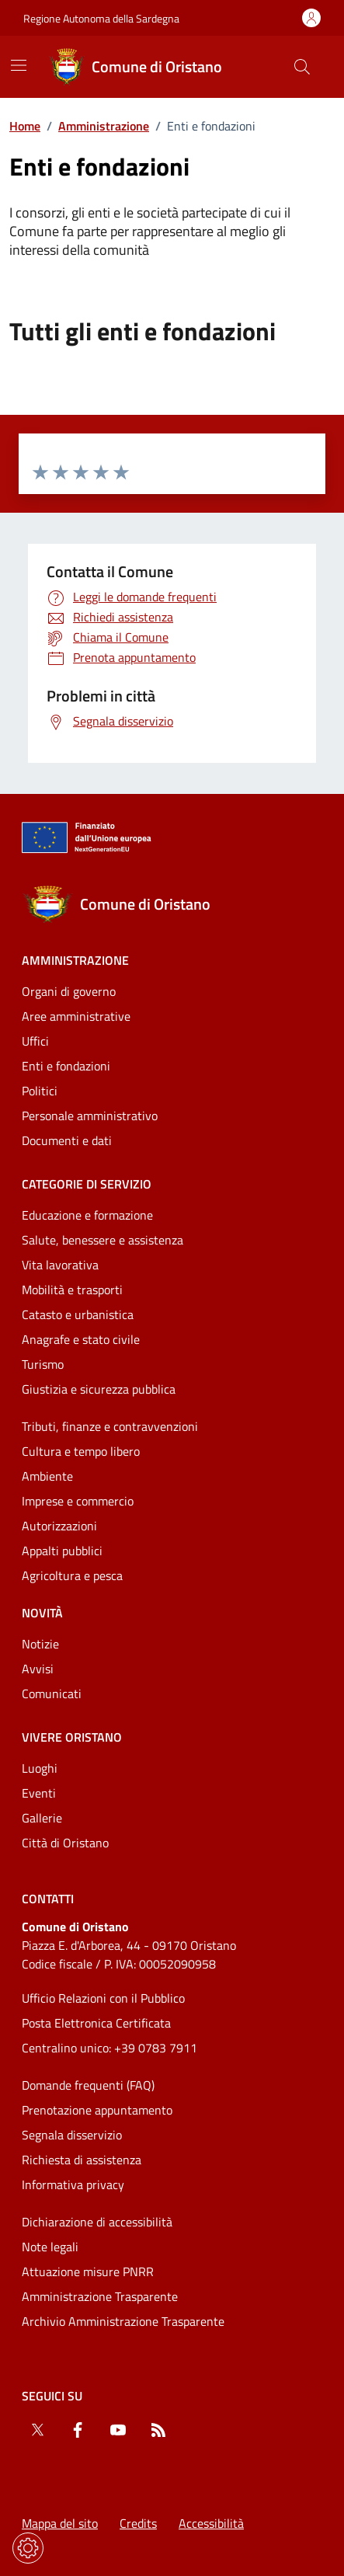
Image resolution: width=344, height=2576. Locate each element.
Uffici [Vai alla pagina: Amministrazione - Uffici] (35, 1041)
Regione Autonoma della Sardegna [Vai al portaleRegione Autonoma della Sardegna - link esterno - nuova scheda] (101, 18)
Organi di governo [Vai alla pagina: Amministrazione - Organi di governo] (69, 991)
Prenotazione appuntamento (97, 2110)
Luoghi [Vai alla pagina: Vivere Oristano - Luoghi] (39, 1768)
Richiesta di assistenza (81, 2159)
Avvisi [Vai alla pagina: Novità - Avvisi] (38, 1668)
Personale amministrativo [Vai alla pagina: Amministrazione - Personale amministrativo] (90, 1115)
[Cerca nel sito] (302, 66)
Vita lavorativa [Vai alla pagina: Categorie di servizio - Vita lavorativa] (60, 1264)
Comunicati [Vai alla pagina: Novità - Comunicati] (52, 1693)
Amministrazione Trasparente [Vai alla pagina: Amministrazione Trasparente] (100, 2296)
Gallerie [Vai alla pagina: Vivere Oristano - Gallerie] (42, 1817)
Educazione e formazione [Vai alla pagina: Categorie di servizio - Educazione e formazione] (87, 1215)
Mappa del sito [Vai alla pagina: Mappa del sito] (60, 2523)
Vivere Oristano (72, 1737)
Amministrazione (103, 126)
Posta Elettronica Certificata (96, 2023)
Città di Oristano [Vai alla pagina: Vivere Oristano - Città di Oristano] (65, 1842)
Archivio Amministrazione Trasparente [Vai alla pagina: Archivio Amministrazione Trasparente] (123, 2321)
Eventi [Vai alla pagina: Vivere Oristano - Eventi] (39, 1793)
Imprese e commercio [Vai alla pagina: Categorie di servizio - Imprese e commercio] (78, 1501)
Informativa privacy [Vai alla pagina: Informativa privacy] (73, 2184)
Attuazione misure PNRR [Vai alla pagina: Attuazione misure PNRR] (88, 2271)
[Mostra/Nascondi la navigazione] (18, 65)
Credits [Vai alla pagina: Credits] (138, 2523)
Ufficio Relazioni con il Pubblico (103, 1998)
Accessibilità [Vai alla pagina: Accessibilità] (211, 2523)
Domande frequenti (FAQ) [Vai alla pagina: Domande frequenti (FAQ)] (88, 2085)
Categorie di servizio (86, 1184)
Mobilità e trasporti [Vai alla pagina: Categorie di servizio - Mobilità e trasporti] (72, 1289)
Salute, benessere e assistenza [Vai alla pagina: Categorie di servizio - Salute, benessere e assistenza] (102, 1240)
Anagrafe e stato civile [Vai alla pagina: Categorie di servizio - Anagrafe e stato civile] (81, 1339)
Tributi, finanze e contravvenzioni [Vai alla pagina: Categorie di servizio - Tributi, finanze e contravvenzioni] (110, 1426)
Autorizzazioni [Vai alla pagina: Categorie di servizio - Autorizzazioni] (59, 1525)
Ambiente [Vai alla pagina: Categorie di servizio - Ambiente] (47, 1476)
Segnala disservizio (72, 2134)
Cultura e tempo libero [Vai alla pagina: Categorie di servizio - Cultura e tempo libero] (81, 1451)
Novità (42, 1612)
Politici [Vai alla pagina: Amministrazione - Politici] (39, 1090)
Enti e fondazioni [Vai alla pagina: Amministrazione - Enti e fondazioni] (66, 1066)
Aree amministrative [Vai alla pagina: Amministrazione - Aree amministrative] (76, 1016)
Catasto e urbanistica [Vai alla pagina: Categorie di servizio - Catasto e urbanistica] (78, 1314)
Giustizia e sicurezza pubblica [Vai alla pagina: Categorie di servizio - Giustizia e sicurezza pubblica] (98, 1389)
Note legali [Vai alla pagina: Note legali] (50, 2246)
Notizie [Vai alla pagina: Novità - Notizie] (40, 1643)
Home (24, 126)
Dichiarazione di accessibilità (97, 2221)
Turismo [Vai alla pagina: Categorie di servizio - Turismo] (43, 1364)
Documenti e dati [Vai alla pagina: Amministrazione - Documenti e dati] (67, 1140)
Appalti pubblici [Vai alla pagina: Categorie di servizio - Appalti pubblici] (62, 1550)
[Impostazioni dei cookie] (27, 2548)
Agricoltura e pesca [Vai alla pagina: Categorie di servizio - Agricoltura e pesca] (72, 1575)
